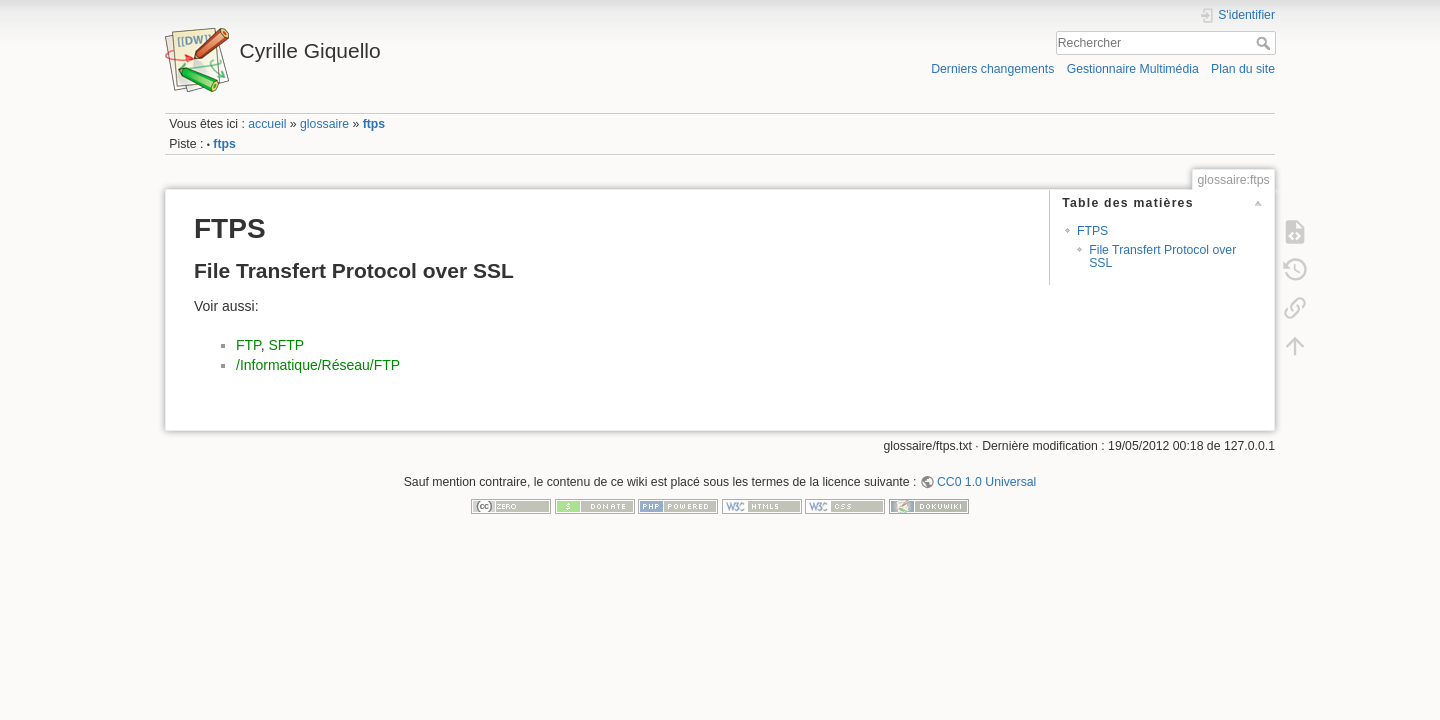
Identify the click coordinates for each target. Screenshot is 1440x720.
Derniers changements (992, 69)
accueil (267, 124)
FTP (248, 345)
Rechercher (1265, 43)
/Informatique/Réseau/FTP (318, 365)
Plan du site (1243, 69)
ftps (374, 124)
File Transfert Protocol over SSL (1162, 256)
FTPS (1092, 231)
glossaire (324, 124)
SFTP (286, 345)
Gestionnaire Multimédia (1133, 69)
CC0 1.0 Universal (986, 482)
